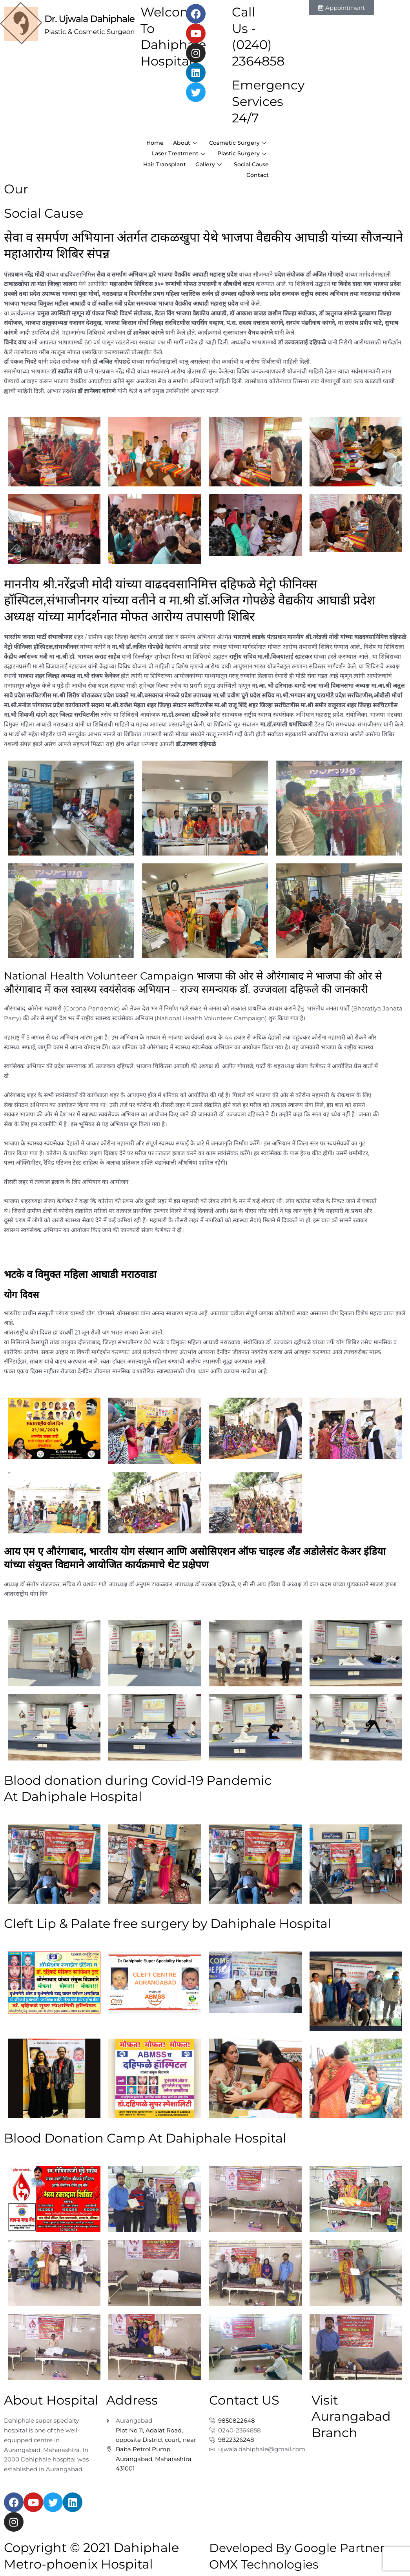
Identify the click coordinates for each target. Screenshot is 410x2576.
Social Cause (213, 181)
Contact (256, 181)
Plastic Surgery (239, 162)
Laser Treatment (172, 162)
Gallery (251, 171)
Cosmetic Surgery (235, 152)
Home (219, 142)
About (252, 142)
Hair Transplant (203, 171)
